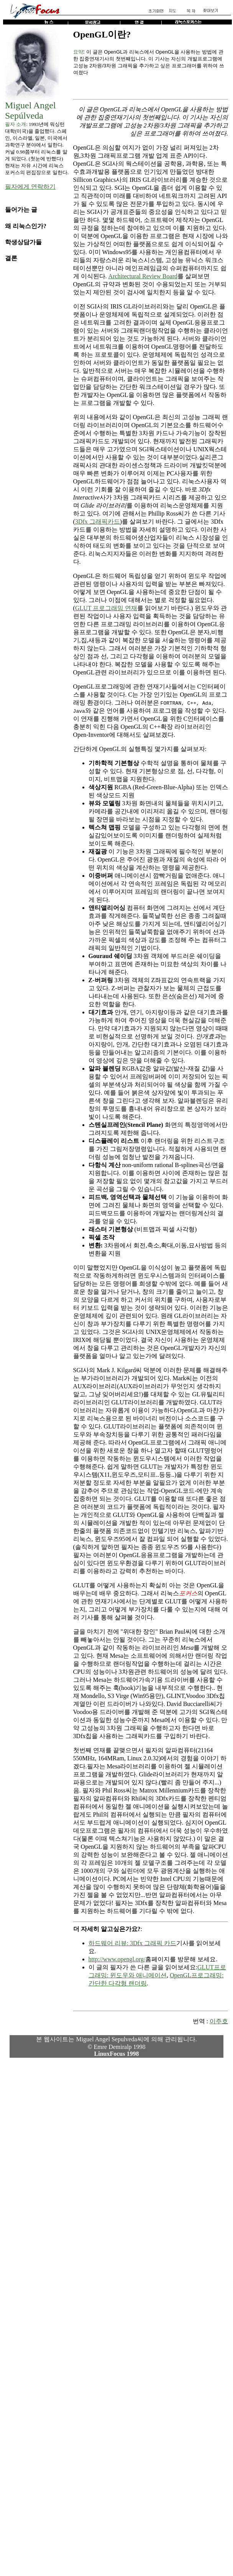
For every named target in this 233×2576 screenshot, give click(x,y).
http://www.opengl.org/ (117, 1959)
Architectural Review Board (142, 276)
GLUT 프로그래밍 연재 (106, 608)
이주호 (219, 2021)
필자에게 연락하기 (30, 186)
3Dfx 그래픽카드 (97, 521)
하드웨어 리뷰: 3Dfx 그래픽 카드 (132, 1943)
